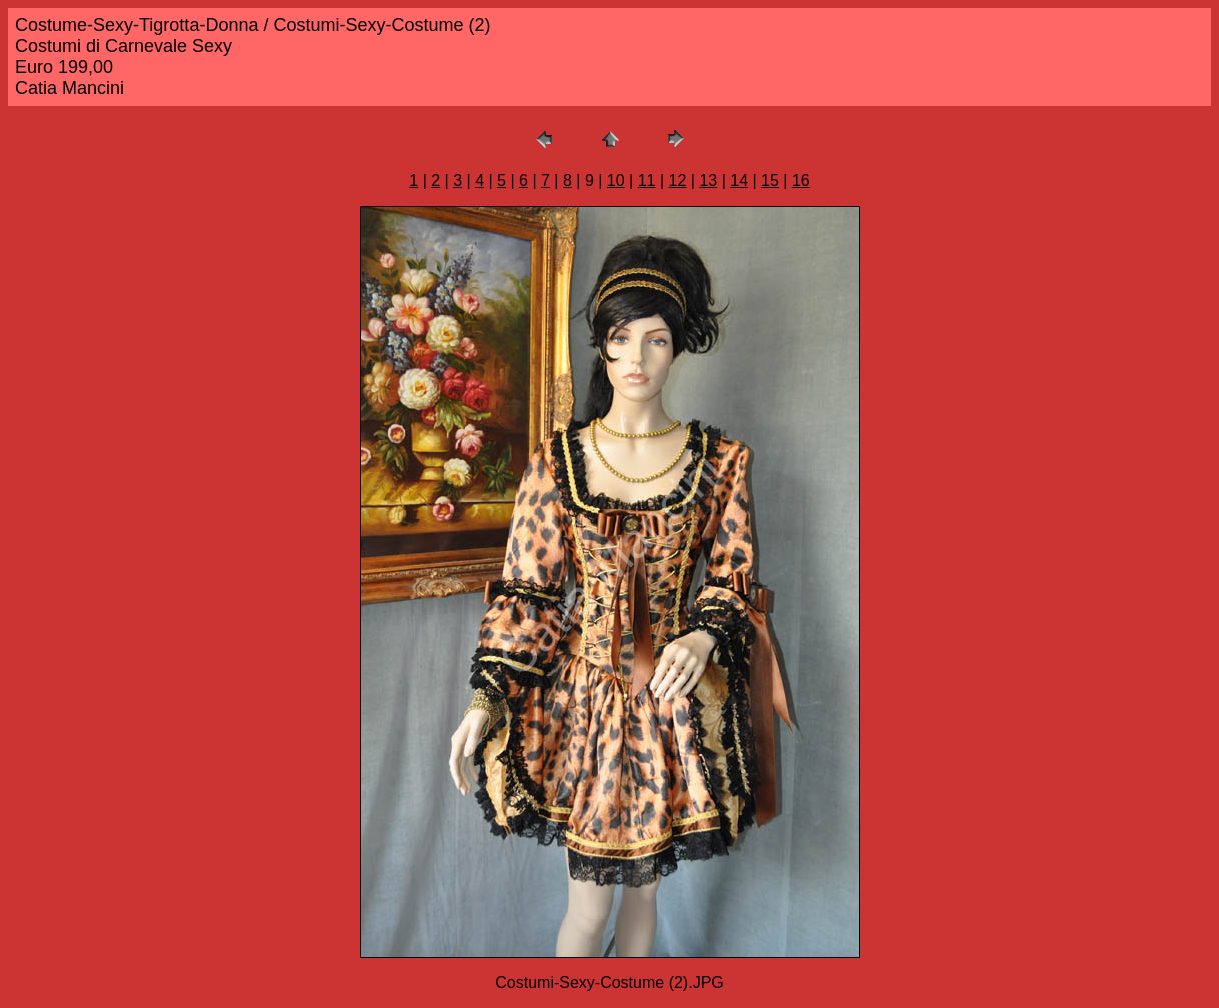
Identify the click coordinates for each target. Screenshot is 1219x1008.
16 (801, 180)
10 (616, 180)
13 (708, 180)
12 (678, 180)
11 (647, 180)
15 (770, 180)
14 (739, 180)
